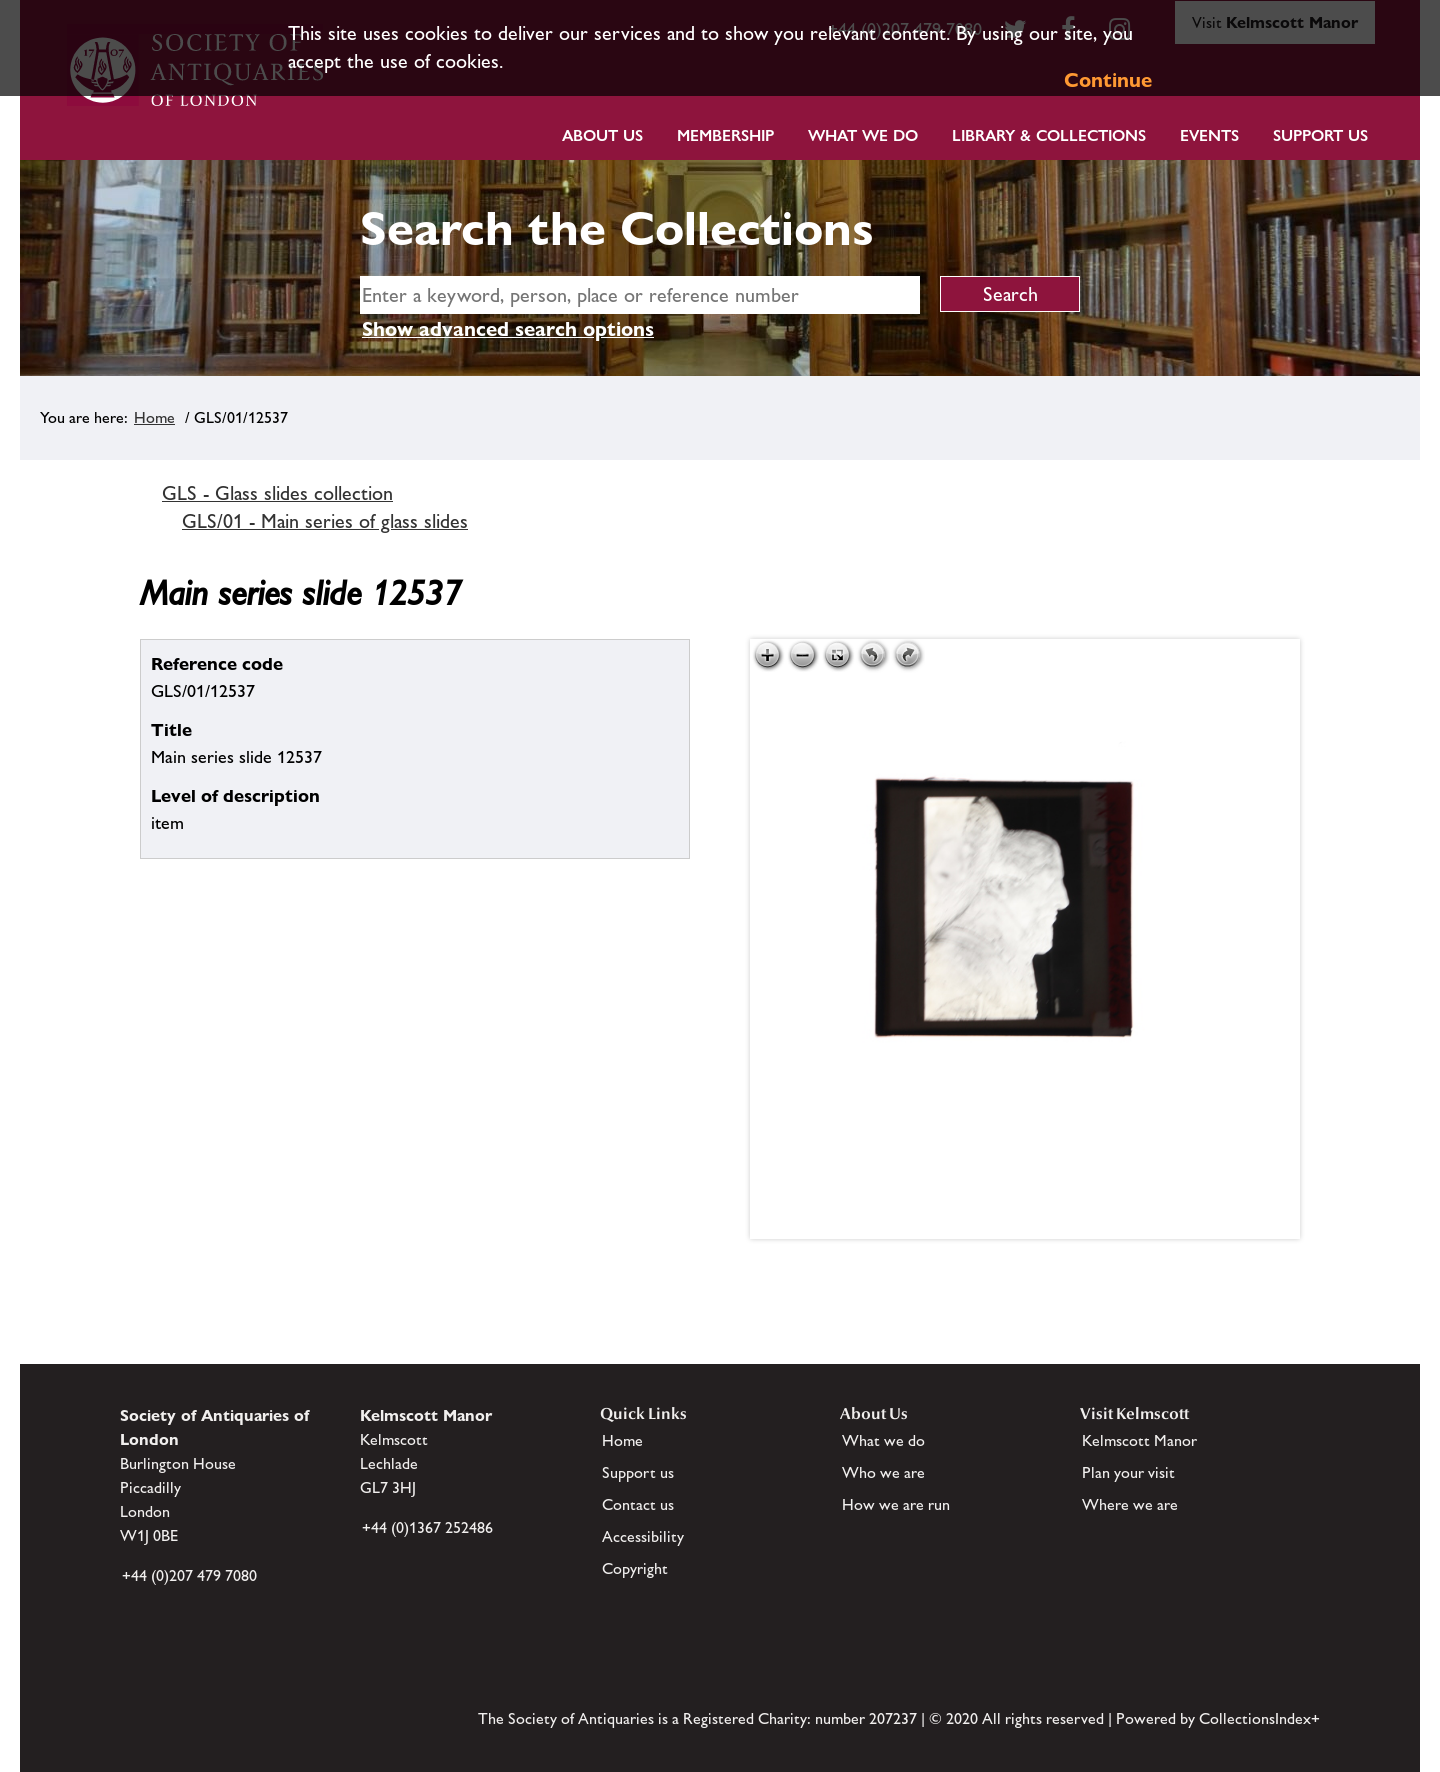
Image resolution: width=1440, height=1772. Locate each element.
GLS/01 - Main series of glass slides (325, 521)
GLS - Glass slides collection (277, 493)
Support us (638, 1472)
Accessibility (643, 1536)
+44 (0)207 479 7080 (189, 1575)
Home (154, 417)
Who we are (883, 1472)
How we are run (896, 1504)
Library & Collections (1049, 135)
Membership (725, 135)
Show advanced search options (508, 329)
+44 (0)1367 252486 (427, 1527)
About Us (602, 135)
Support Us (1320, 135)
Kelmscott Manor (1139, 1440)
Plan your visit (1128, 1472)
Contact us (638, 1504)
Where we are (1130, 1504)
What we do (863, 135)
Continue (1108, 80)
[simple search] (640, 295)
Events (1209, 135)
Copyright (635, 1568)
